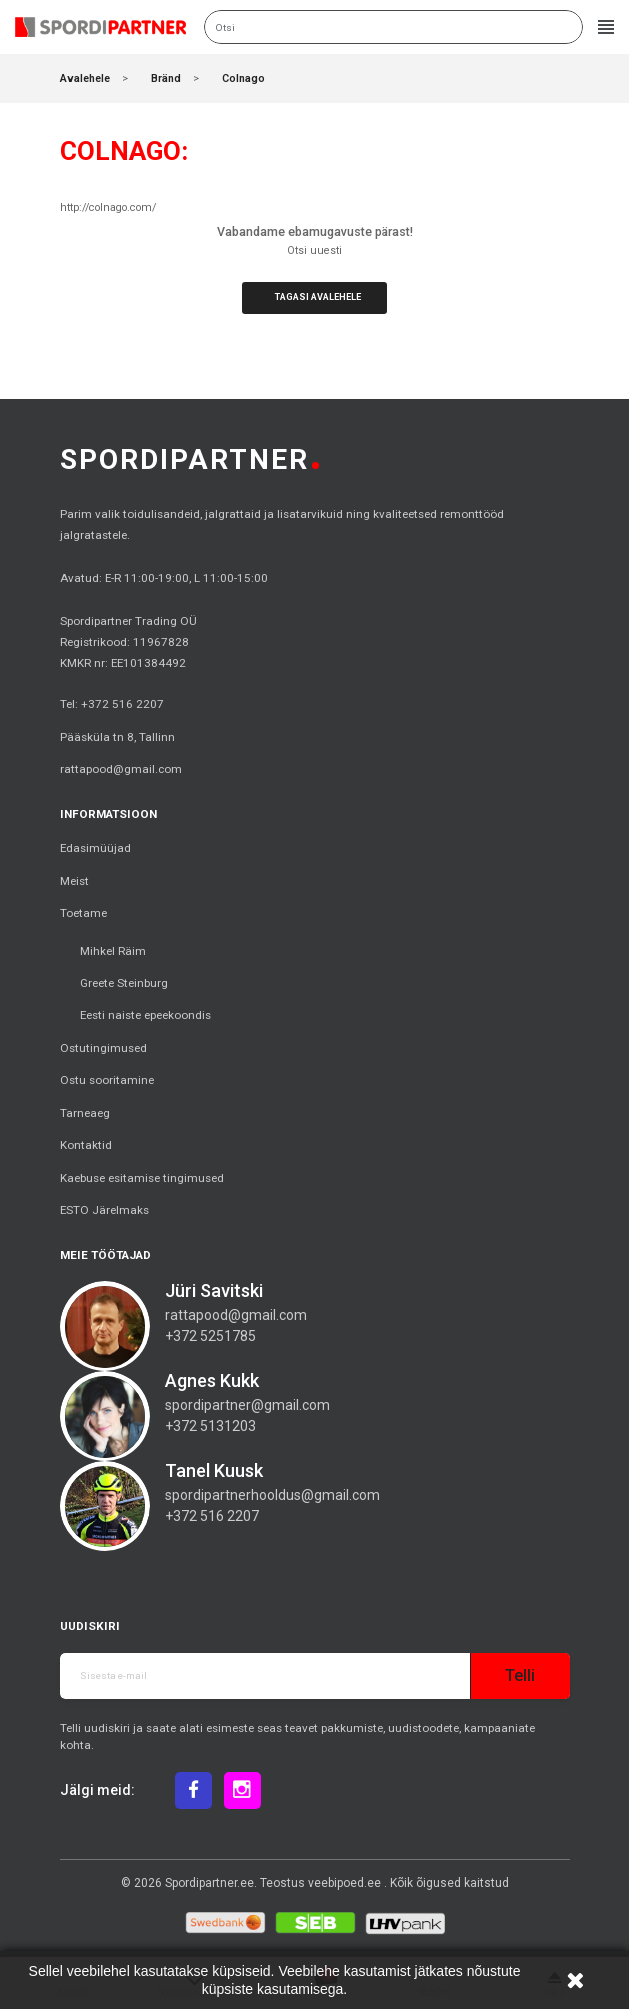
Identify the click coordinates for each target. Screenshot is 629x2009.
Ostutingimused (103, 1048)
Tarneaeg (85, 1113)
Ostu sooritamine (107, 1080)
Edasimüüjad (95, 848)
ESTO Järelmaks (104, 1210)
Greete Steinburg (124, 983)
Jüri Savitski (214, 1290)
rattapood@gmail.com (121, 769)
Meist (74, 881)
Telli (520, 1675)
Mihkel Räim (113, 951)
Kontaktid (86, 1145)
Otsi (565, 27)
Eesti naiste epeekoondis (145, 1015)
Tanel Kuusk (214, 1470)
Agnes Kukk (212, 1380)
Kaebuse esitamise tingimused (142, 1178)
